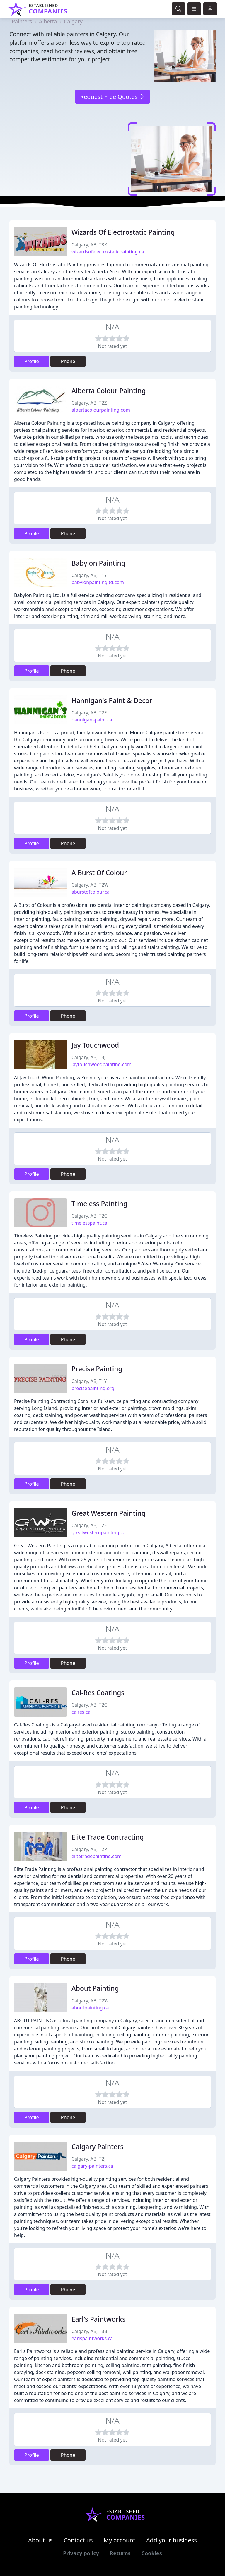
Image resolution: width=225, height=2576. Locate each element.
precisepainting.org (92, 1388)
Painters (22, 21)
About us (40, 2540)
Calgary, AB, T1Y (89, 575)
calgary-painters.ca (92, 2166)
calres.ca (81, 1712)
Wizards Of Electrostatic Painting (123, 232)
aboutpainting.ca (90, 2007)
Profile (31, 361)
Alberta (48, 21)
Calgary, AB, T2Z (89, 403)
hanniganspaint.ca (91, 719)
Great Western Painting (108, 1513)
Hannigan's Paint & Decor (111, 700)
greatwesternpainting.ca (98, 1532)
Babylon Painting (98, 563)
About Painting (95, 1988)
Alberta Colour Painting (108, 390)
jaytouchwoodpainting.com (101, 1064)
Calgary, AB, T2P (89, 1849)
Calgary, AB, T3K (89, 244)
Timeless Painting (99, 1203)
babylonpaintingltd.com (97, 582)
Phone (68, 361)
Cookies (151, 2553)
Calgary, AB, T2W (89, 885)
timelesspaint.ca (89, 1223)
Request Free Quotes (112, 97)
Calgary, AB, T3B (89, 2331)
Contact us (78, 2540)
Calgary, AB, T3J (88, 1057)
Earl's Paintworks (98, 2319)
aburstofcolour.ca (90, 892)
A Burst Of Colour (99, 872)
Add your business (171, 2540)
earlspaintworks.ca (92, 2338)
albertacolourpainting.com (100, 410)
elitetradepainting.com (96, 1856)
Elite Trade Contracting (107, 1837)
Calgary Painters (97, 2146)
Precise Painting (96, 1368)
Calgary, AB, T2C (89, 1216)
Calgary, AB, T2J (88, 2159)
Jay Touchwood (95, 1045)
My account (119, 2540)
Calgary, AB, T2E (89, 712)
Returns (120, 2553)
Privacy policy (81, 2553)
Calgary (73, 21)
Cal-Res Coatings (97, 1692)
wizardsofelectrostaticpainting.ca (107, 251)
